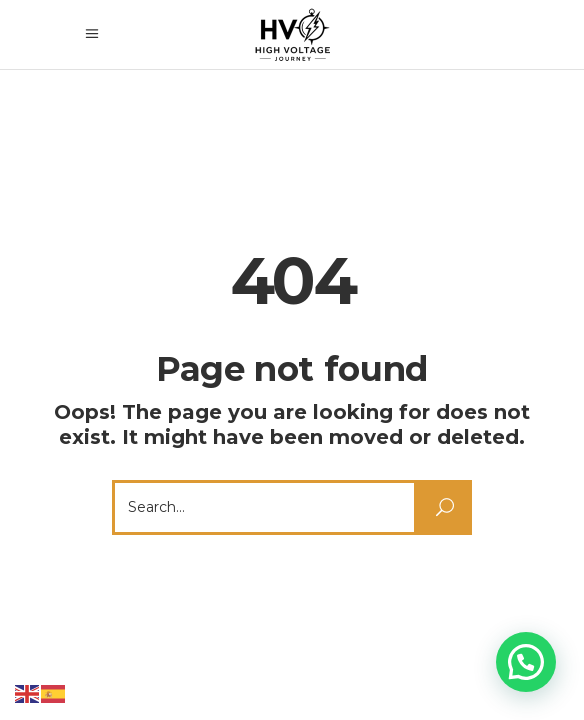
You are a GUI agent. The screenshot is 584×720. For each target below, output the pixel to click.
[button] (526, 662)
